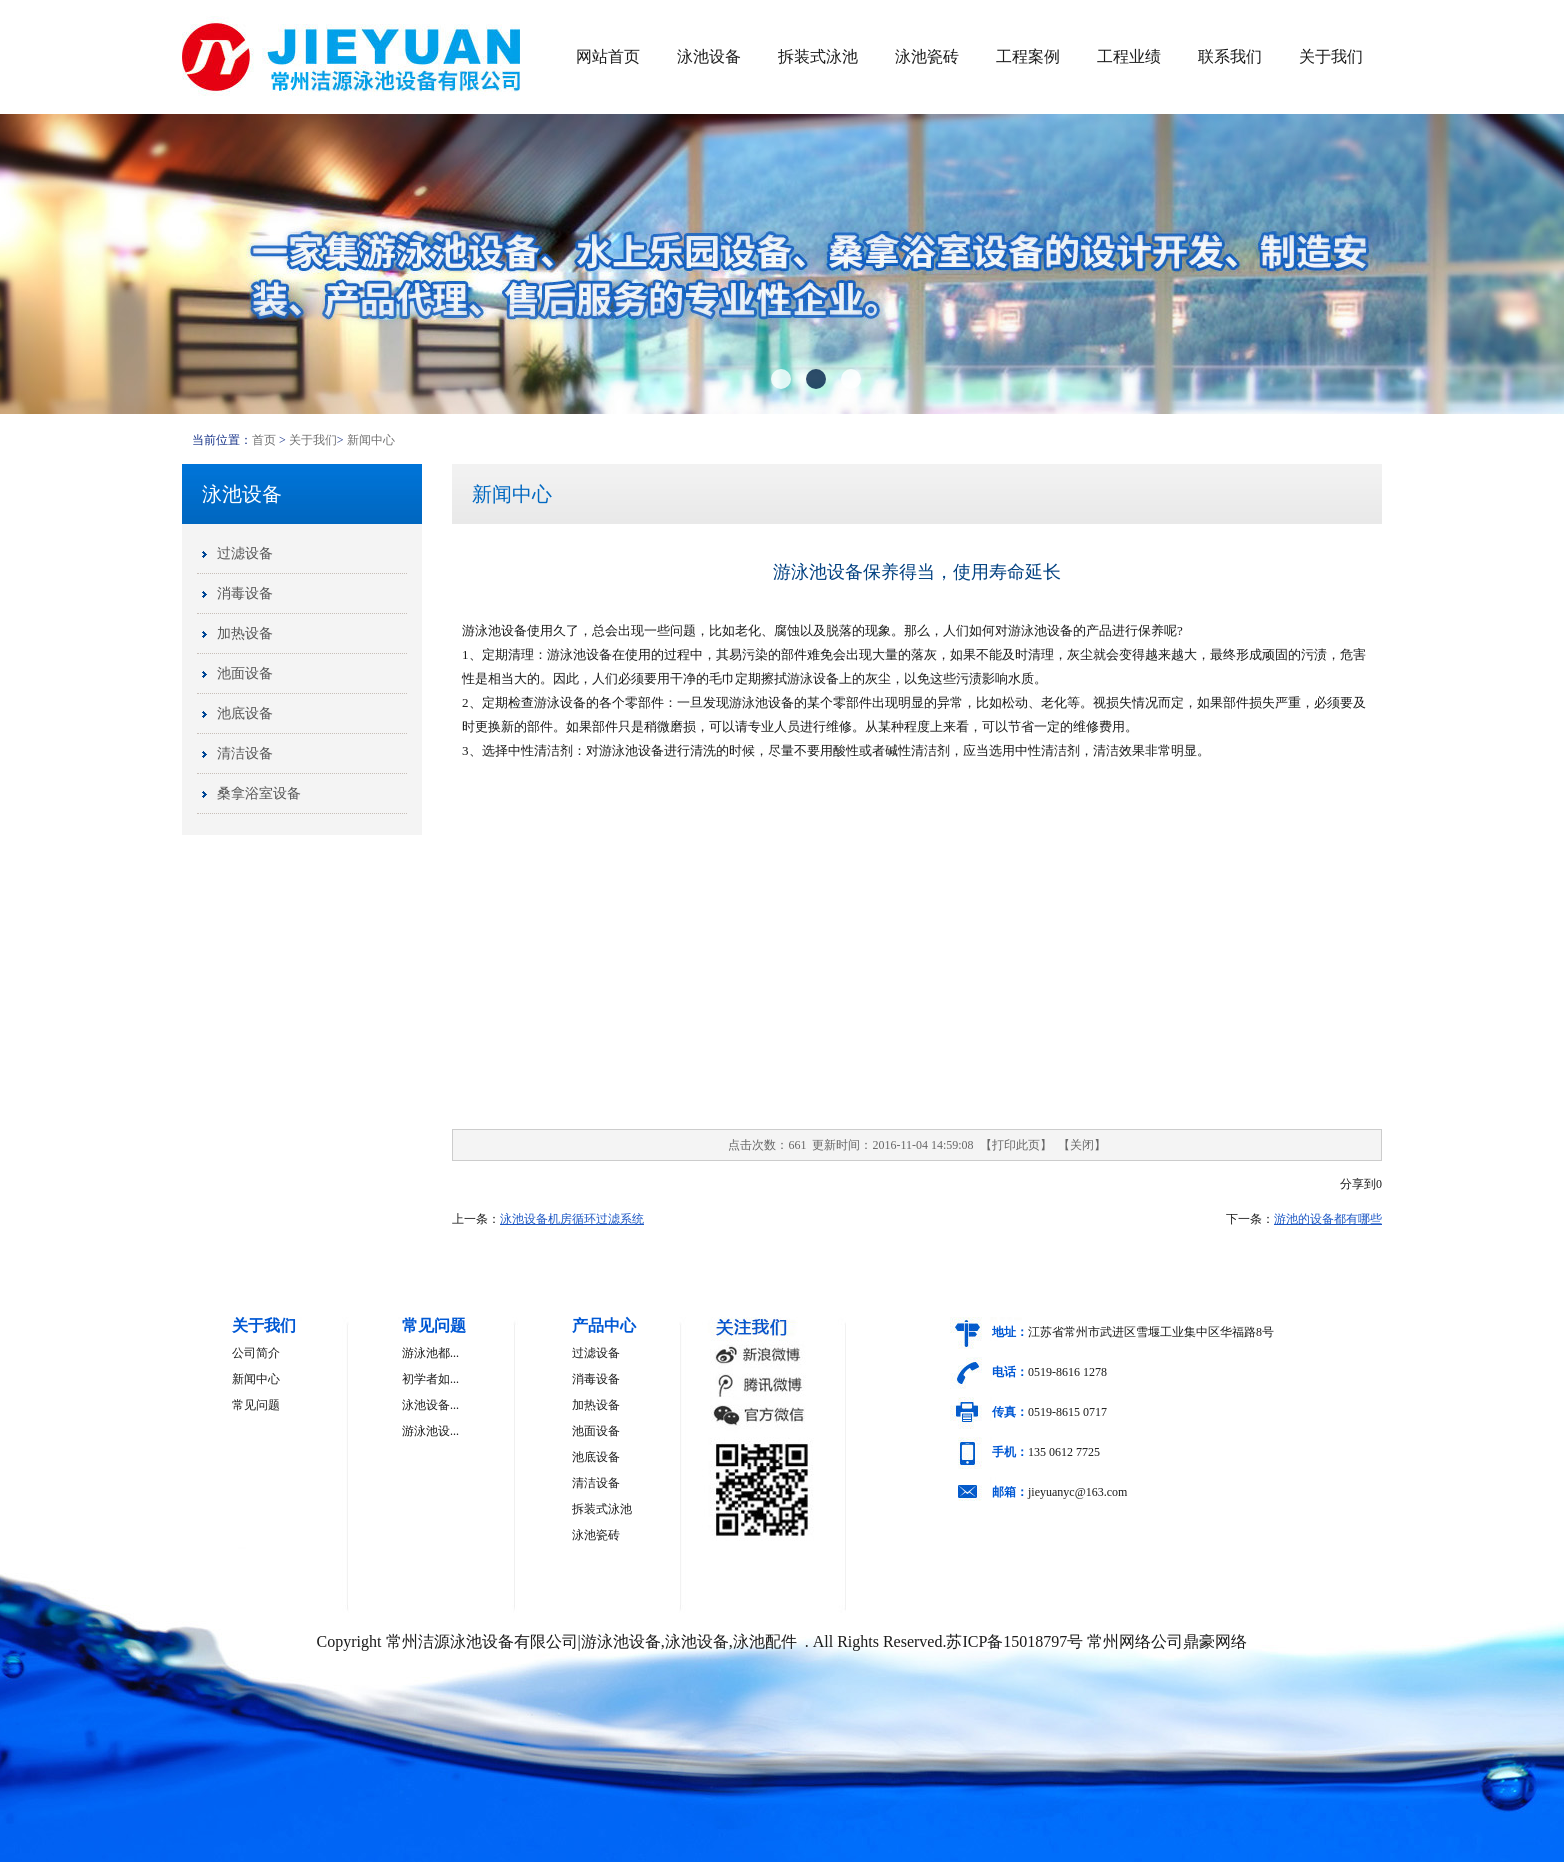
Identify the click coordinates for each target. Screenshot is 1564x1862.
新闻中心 (371, 440)
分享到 (1358, 1184)
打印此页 (1016, 1145)
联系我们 (1230, 56)
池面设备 (596, 1431)
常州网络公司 (1135, 1641)
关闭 (1082, 1145)
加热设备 (596, 1405)
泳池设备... (430, 1405)
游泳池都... (430, 1353)
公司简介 (256, 1353)
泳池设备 (709, 56)
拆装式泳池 (818, 56)
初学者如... (430, 1379)
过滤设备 (596, 1353)
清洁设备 (596, 1483)
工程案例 (1028, 56)
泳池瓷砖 (927, 56)
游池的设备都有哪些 (1328, 1219)
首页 (264, 440)
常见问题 (256, 1405)
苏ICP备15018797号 (1014, 1641)
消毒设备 (596, 1379)
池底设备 (596, 1457)
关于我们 (1331, 56)
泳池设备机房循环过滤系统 (572, 1219)
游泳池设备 (494, 630)
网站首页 (608, 56)
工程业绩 (1129, 56)
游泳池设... (430, 1431)
